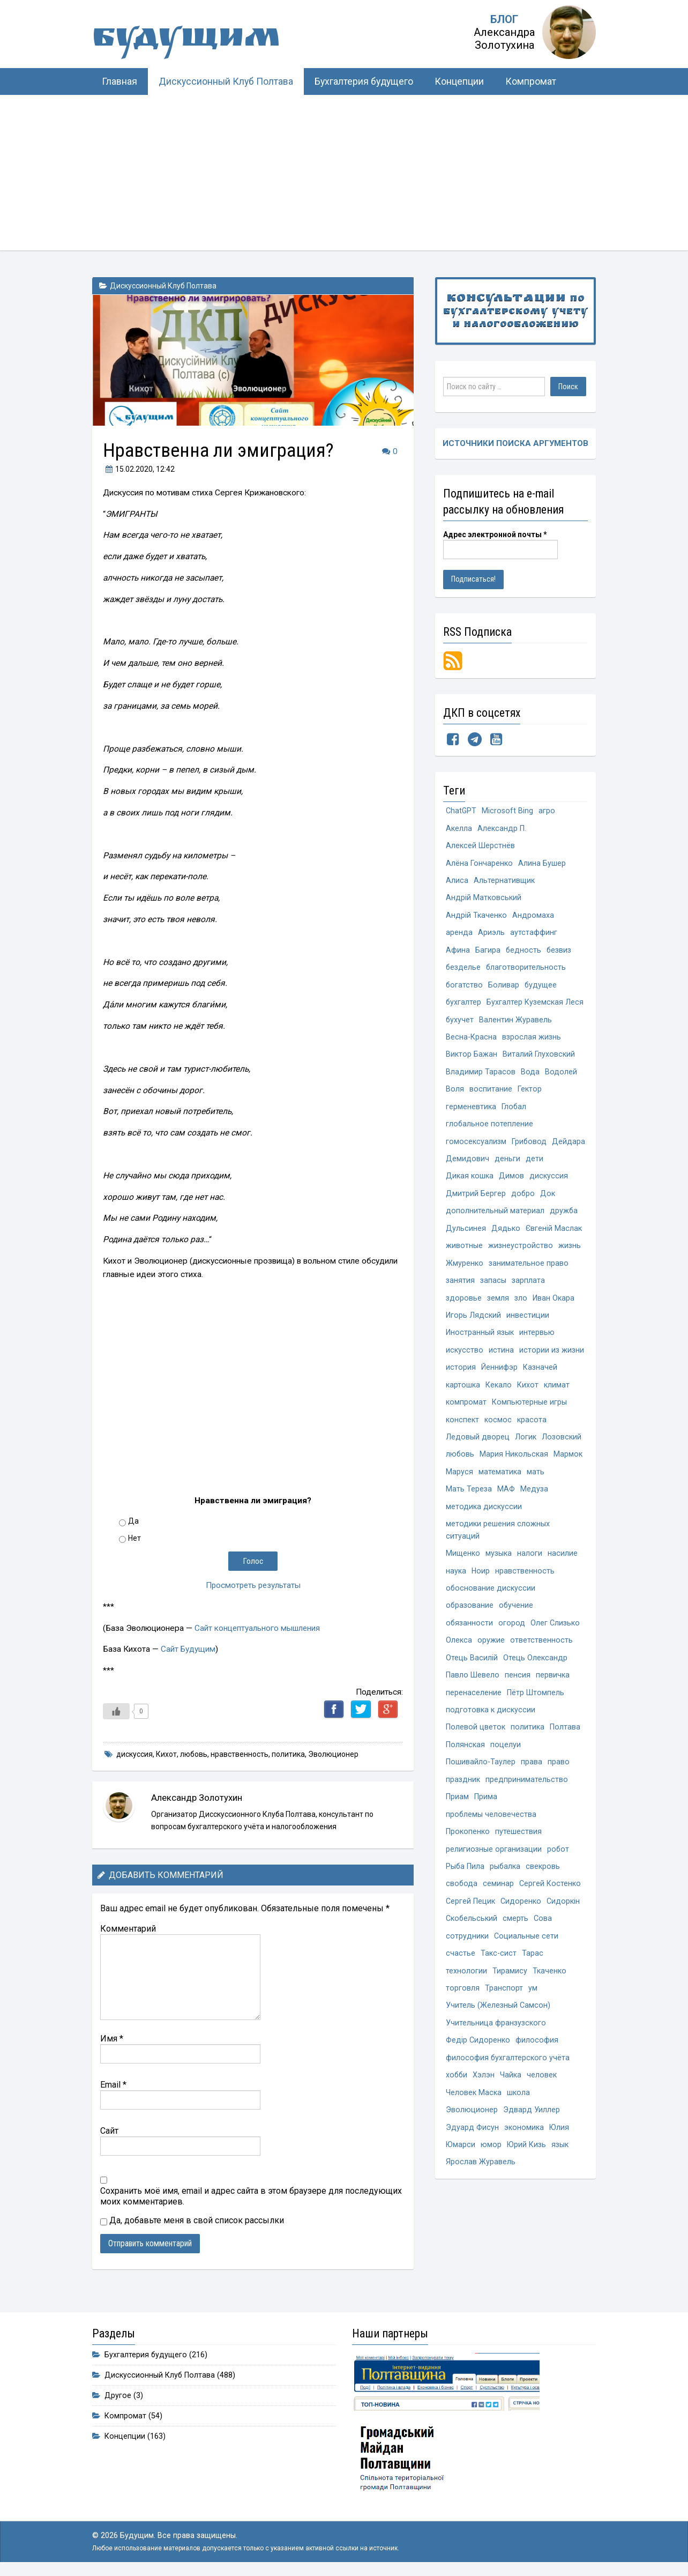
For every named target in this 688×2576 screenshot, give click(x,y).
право (559, 1780)
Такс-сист (499, 1975)
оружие (491, 1656)
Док (548, 1201)
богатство (464, 988)
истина (501, 1360)
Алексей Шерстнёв (480, 846)
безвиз (559, 952)
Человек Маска (474, 2116)
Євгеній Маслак (554, 1236)
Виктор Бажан (471, 1059)
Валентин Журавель (516, 1023)
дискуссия (134, 1754)
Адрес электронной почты (495, 535)
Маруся (459, 1484)
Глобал (514, 1112)
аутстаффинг (533, 935)
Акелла (459, 829)
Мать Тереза (469, 1501)
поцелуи (505, 1762)
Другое (117, 2395)
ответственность (541, 1656)
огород (512, 1638)
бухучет (460, 1023)
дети (573, 1165)
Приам (457, 1815)
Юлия (559, 2152)
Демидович (506, 1165)
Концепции (459, 81)
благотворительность (527, 970)
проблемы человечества (491, 1833)
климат (557, 1395)
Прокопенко (468, 1850)
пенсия (517, 1691)
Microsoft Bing (508, 811)
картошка (463, 1395)
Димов (511, 1183)
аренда (459, 935)
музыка (498, 1567)
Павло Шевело (472, 1691)
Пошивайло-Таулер (480, 1780)
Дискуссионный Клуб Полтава (226, 81)
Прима (485, 1815)
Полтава (565, 1744)
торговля (463, 2010)
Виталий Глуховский (539, 1059)
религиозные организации (494, 1868)
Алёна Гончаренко (479, 864)
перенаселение (474, 1709)
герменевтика (471, 1112)
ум (532, 2010)
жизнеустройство (520, 1254)
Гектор (530, 1094)
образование (470, 1620)
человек (543, 2099)
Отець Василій (472, 1674)
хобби (457, 2099)
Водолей (561, 1076)
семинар (498, 1904)
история (461, 1378)
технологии (466, 1993)
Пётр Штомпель (535, 1709)
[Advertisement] (344, 175)
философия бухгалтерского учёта (508, 2081)
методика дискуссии (484, 1520)
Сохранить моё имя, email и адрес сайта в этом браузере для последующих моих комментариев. (251, 2196)
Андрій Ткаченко (476, 917)
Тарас (532, 1975)
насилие (563, 1567)
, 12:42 (139, 469)
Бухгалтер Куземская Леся (535, 1006)
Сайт (109, 2131)
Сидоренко (520, 1922)
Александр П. (501, 829)
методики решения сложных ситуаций (498, 1544)
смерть (516, 1939)
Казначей (540, 1378)
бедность (524, 952)
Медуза (534, 1501)
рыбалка (505, 1886)
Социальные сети (526, 1957)
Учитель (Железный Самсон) (498, 2028)
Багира (487, 952)
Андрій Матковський (483, 899)
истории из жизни (551, 1360)
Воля (455, 1094)
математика (499, 1484)
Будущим (199, 40)
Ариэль (491, 935)
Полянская (465, 1762)
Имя (111, 2038)
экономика (524, 2152)
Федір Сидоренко (478, 2063)
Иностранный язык (480, 1342)
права (531, 1780)
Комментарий (128, 1929)
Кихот (166, 1754)
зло (520, 1307)
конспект (462, 1431)
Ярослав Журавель (480, 2187)
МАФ (506, 1501)
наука (456, 1585)
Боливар (504, 988)
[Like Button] (116, 1711)
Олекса (459, 1656)
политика (288, 1754)
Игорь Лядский (473, 1325)
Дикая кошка (469, 1183)
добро (523, 1201)
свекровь (544, 1886)
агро (547, 811)
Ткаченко (549, 1993)
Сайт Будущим (188, 1649)
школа (518, 2116)
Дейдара (462, 1165)
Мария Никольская (514, 1466)
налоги (529, 1567)
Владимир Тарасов (480, 1076)
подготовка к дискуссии (490, 1727)
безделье (463, 970)
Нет (134, 1538)
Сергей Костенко (550, 1904)
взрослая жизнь (531, 1041)
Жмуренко (464, 1271)
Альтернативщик (504, 882)
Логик (525, 1448)
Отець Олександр (535, 1674)
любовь (193, 1754)
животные (464, 1254)
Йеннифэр (499, 1378)
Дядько (505, 1236)
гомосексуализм (476, 1148)
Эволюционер (333, 1754)
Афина (458, 952)
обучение (516, 1620)
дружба (564, 1218)
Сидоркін (563, 1922)
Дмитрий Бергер (476, 1201)
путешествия (518, 1850)
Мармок (569, 1466)
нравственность (239, 1754)
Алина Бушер (542, 864)
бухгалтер (464, 1006)
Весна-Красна (471, 1041)
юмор (491, 2169)
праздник (463, 1797)
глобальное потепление (490, 1129)
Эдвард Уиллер (531, 2134)
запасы (493, 1289)
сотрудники (467, 1957)
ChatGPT (461, 811)
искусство (464, 1360)
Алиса (457, 882)
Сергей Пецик (470, 1922)
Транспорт (504, 2010)
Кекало (498, 1395)
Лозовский (561, 1448)
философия (536, 2063)
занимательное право (529, 1271)
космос (498, 1431)
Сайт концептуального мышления (258, 1628)
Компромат (530, 81)
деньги (546, 1165)
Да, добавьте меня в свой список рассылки (192, 2220)
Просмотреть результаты (253, 1585)
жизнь (569, 1254)
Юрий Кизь (527, 2169)
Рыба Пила (465, 1886)
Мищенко (463, 1567)
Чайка (511, 2099)
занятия (460, 1289)
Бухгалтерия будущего (364, 81)
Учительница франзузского (496, 2046)
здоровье (464, 1307)
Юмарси (461, 2169)
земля (498, 1307)
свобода (462, 1904)
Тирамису (509, 1993)
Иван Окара (553, 1307)
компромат (466, 1413)
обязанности (469, 1638)
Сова (543, 1939)
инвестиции (527, 1325)
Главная (119, 81)
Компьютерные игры (529, 1413)
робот (558, 1868)
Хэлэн (485, 2099)
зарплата (528, 1289)
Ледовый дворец (478, 1448)
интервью (537, 1342)
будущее (541, 988)
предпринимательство (526, 1797)
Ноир (481, 1585)
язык (561, 2169)
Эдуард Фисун (472, 2152)
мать (535, 1484)
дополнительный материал (495, 1218)
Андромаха (533, 917)
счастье (460, 1975)
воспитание (490, 1094)
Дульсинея (466, 1236)
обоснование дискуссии (491, 1603)
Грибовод (529, 1148)
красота (532, 1431)
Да (133, 1521)
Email (113, 2085)
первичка (553, 1691)
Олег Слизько (555, 1638)
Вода (530, 1076)
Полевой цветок (475, 1744)
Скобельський (472, 1939)
